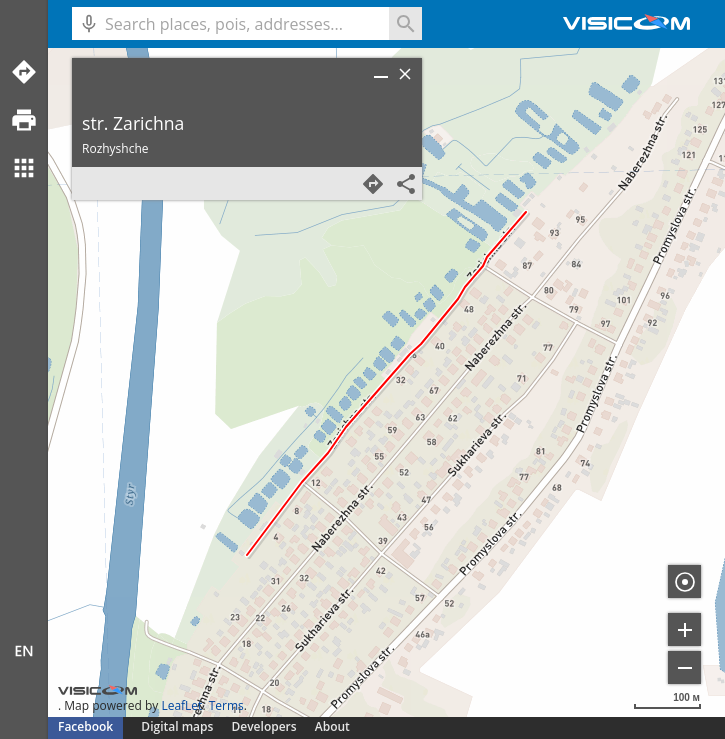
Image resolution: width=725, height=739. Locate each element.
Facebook (85, 726)
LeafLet (181, 705)
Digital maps (178, 726)
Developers (264, 726)
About (332, 726)
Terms (226, 705)
